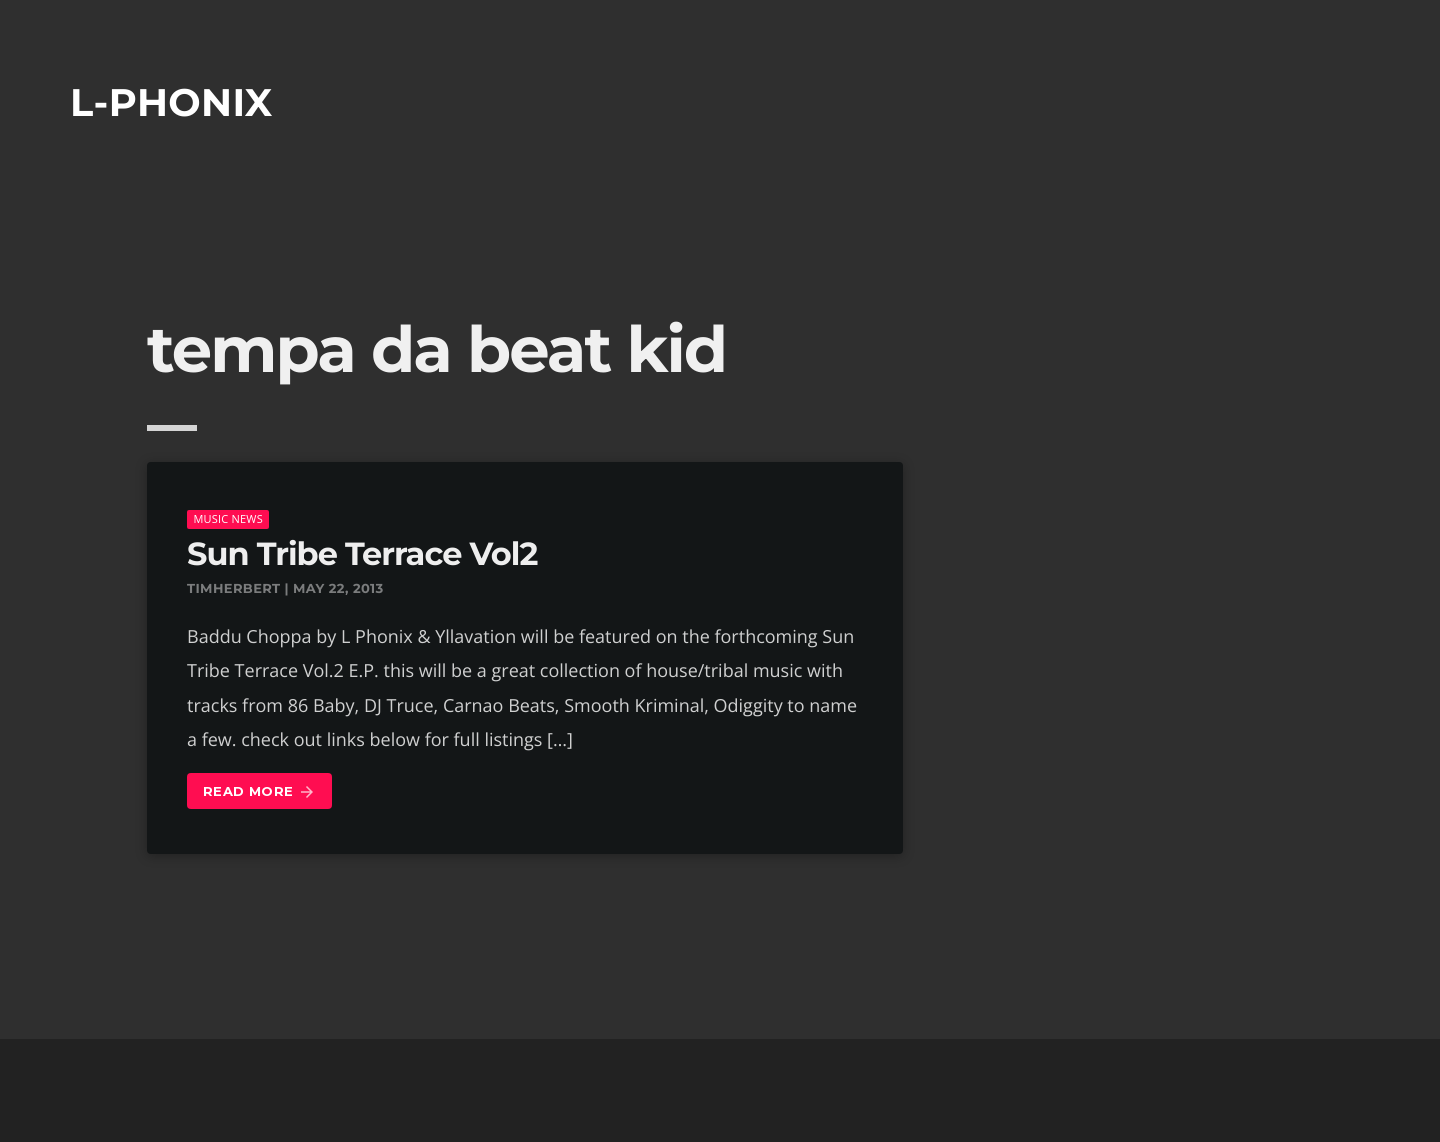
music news (228, 518)
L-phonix (171, 102)
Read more (259, 792)
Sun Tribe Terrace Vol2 (362, 554)
